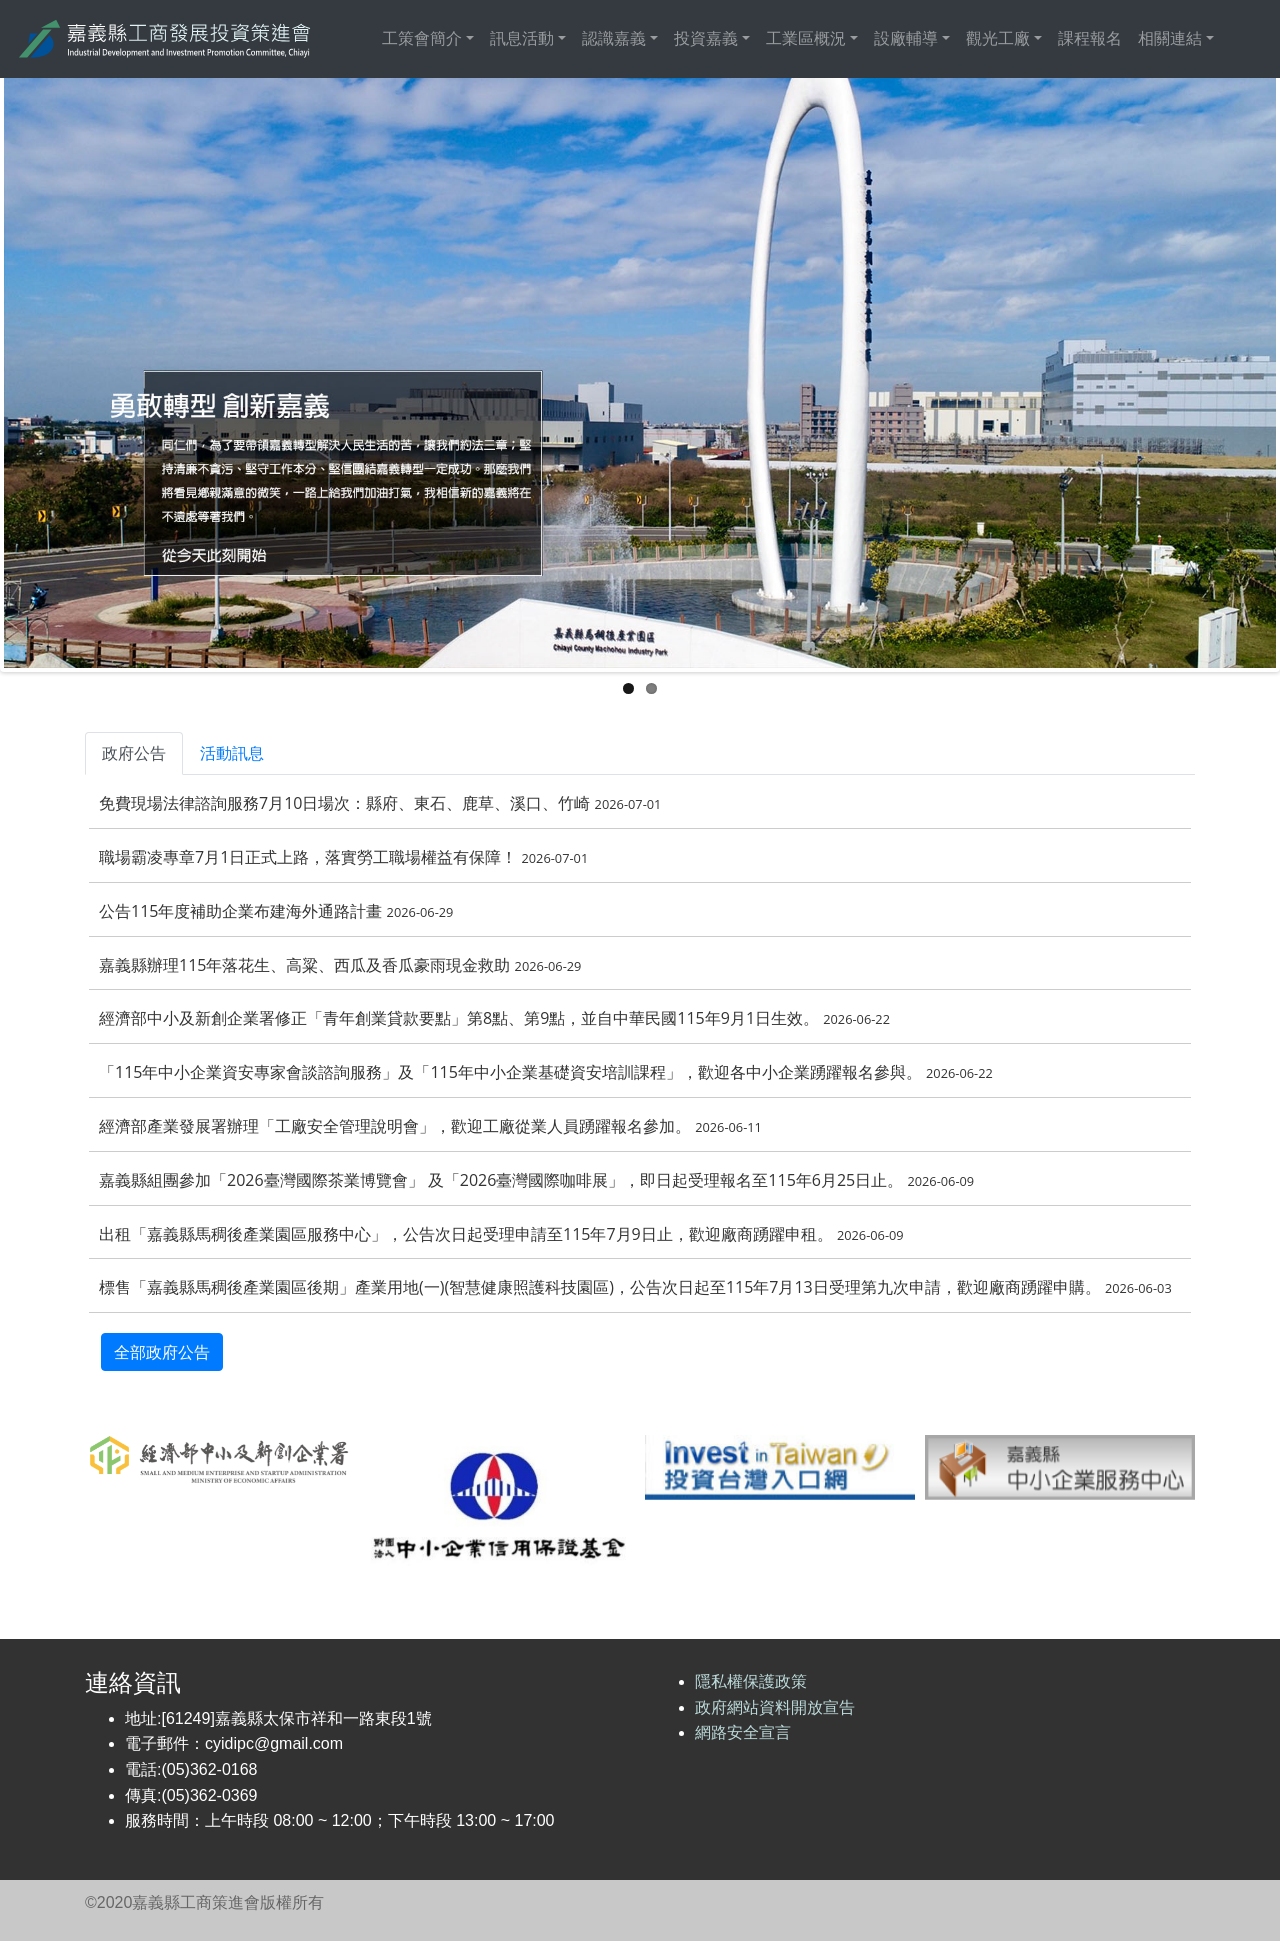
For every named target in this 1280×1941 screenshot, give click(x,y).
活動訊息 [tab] (232, 753)
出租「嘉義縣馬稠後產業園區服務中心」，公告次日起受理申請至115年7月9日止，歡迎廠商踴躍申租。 (501, 1234)
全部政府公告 (162, 1352)
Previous (104, 371)
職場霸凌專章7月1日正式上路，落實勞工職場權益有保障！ (343, 857)
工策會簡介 (422, 38)
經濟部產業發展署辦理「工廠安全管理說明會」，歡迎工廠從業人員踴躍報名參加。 (430, 1126)
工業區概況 (806, 38)
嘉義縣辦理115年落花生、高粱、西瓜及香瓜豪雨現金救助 (340, 965)
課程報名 (1090, 38)
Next (1176, 371)
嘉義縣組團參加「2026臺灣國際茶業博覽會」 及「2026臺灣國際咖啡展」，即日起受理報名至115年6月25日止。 (536, 1180)
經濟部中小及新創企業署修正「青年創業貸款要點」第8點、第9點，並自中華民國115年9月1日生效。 (494, 1018)
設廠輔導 (906, 38)
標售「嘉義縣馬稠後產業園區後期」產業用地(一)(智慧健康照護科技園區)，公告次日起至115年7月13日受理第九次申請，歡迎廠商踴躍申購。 (635, 1287)
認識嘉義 (614, 38)
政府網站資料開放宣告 (775, 1707)
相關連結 (1170, 38)
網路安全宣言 (743, 1732)
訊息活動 (522, 38)
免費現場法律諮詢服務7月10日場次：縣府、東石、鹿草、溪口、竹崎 (380, 803)
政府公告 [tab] (134, 753)
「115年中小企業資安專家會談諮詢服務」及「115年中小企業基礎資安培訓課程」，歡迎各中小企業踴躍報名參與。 (546, 1072)
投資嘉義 (706, 38)
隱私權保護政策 (751, 1681)
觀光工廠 (998, 38)
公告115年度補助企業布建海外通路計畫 (276, 911)
